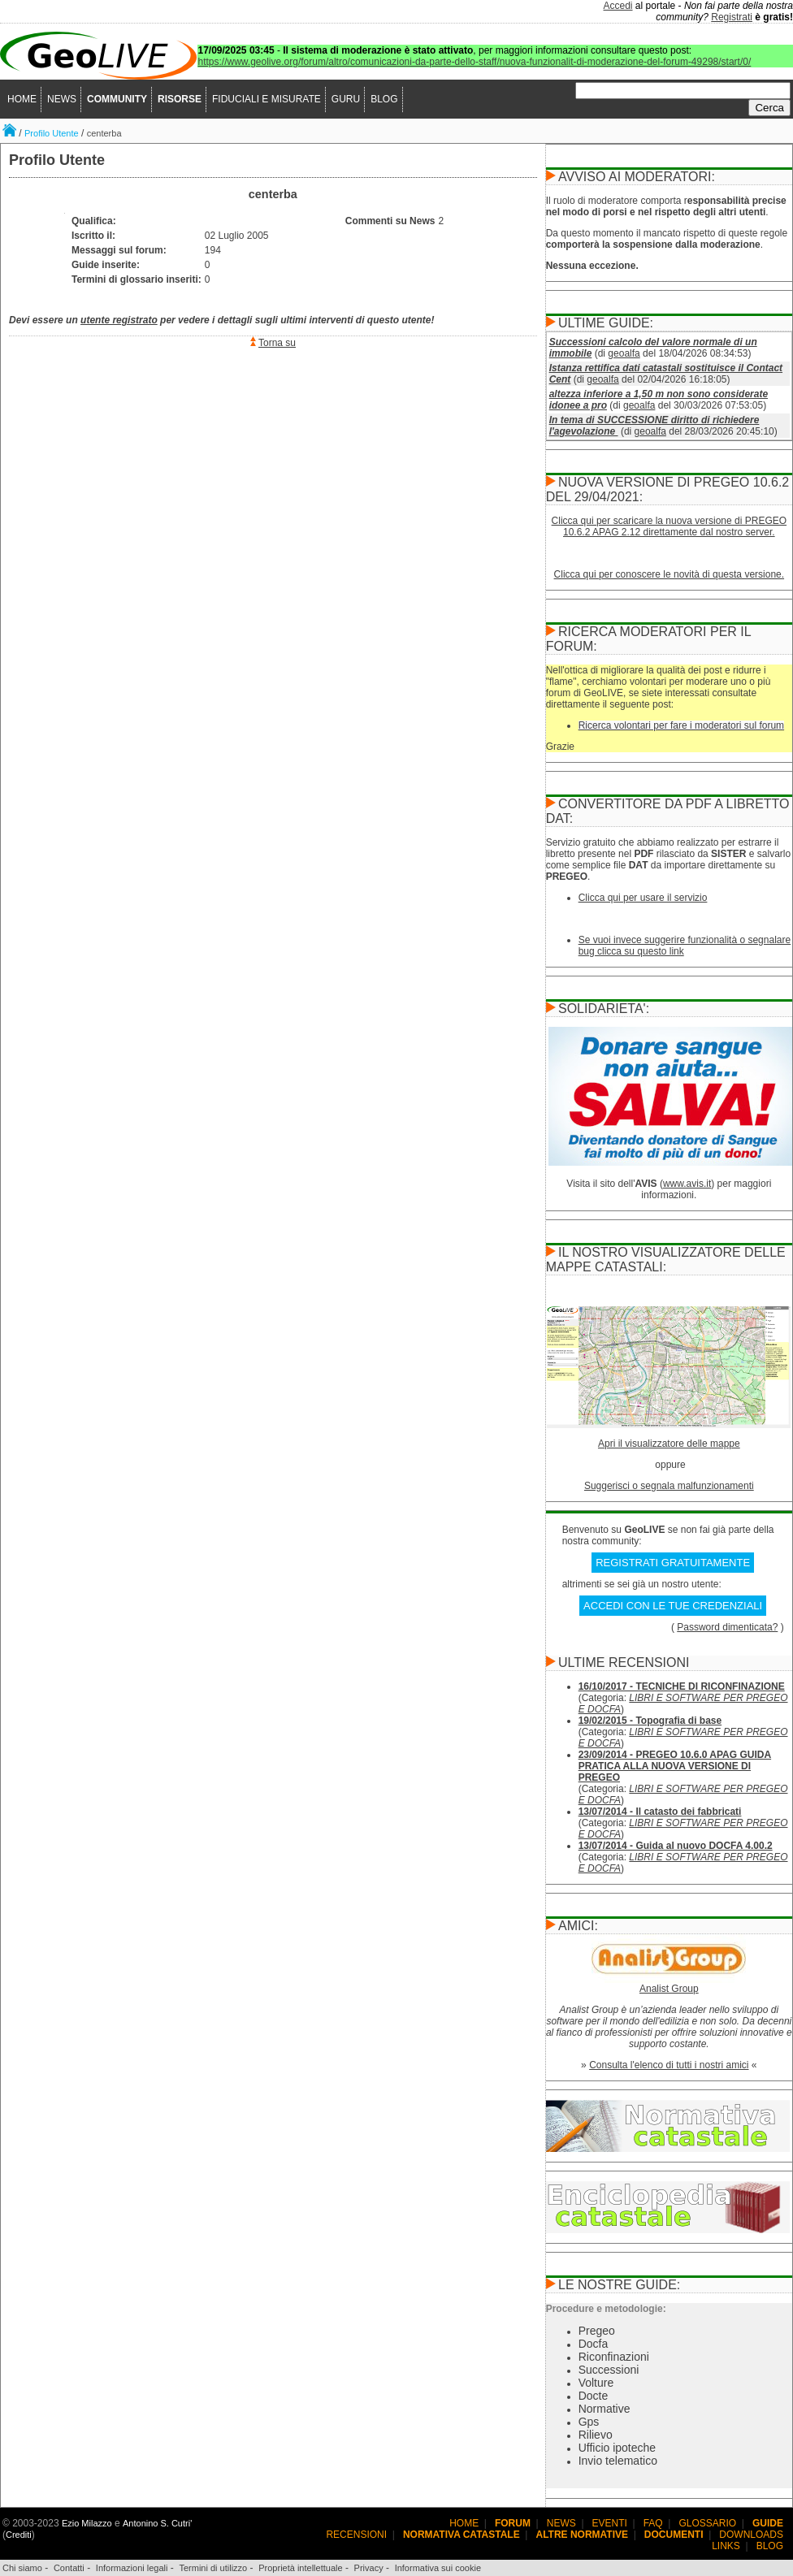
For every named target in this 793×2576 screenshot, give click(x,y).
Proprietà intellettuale (300, 2568)
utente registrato (119, 320)
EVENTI (609, 2523)
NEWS (61, 99)
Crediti (19, 2534)
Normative (604, 2408)
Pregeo (596, 2330)
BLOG (383, 99)
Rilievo (595, 2434)
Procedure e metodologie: (606, 2308)
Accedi (618, 5)
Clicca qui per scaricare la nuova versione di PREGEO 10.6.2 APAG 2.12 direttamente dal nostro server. (669, 526)
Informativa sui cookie (438, 2568)
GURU (346, 99)
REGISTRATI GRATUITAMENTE (673, 1562)
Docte (593, 2395)
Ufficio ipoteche (617, 2447)
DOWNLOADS (751, 2534)
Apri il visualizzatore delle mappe (669, 1443)
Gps (589, 2421)
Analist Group (669, 1988)
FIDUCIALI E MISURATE (266, 99)
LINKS (726, 2546)
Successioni (608, 2369)
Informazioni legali (132, 2568)
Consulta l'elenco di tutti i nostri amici (668, 2065)
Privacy (369, 2568)
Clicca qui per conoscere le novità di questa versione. (669, 574)
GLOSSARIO (708, 2523)
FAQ (653, 2523)
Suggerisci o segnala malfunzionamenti (669, 1485)
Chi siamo (22, 2568)
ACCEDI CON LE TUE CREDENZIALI (672, 1606)
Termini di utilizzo (213, 2568)
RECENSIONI (356, 2534)
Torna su (277, 343)
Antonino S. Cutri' (157, 2523)
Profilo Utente (51, 133)
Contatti (69, 2568)
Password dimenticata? (727, 1627)
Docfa (593, 2343)
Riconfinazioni (613, 2356)
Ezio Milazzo (87, 2523)
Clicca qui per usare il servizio (643, 897)
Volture (596, 2382)
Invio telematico (617, 2460)
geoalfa (623, 353)
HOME (22, 99)
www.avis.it (687, 1183)
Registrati (731, 17)
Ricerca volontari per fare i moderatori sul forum (681, 725)
